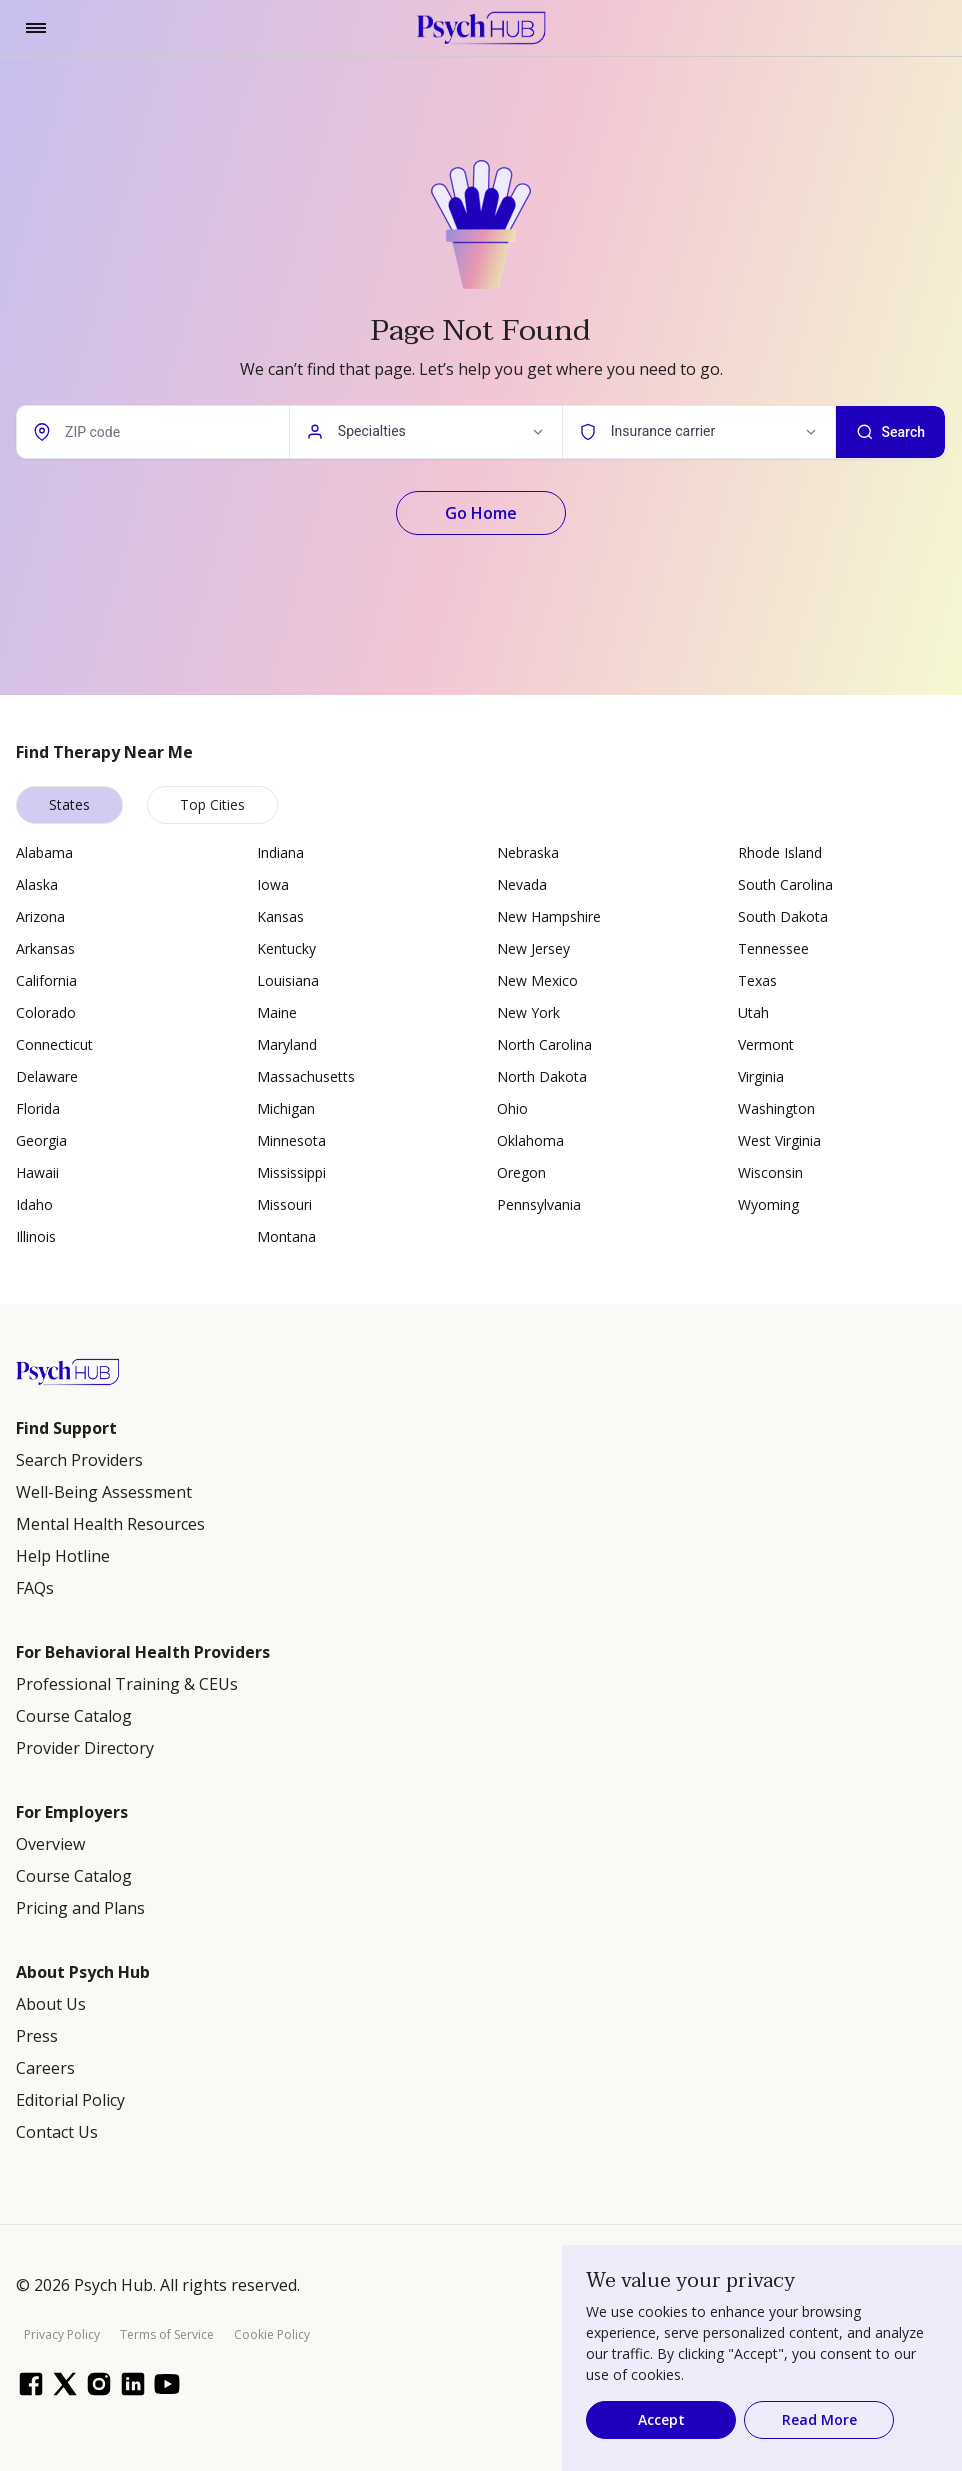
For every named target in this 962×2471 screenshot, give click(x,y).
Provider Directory (85, 1748)
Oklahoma (530, 1140)
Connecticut (54, 1044)
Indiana (280, 852)
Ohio (512, 1108)
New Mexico (537, 980)
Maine (277, 1012)
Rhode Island (780, 852)
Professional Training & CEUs (127, 1684)
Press (37, 2036)
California (46, 980)
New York (528, 1012)
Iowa (273, 884)
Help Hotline (63, 1556)
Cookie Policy (272, 2334)
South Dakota (783, 916)
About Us (51, 2004)
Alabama (44, 852)
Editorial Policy (70, 2100)
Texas (757, 980)
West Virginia (779, 1140)
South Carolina (785, 884)
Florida (38, 1108)
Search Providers (79, 1460)
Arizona (40, 916)
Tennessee (773, 948)
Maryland (287, 1044)
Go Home (481, 513)
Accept (661, 2419)
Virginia (761, 1076)
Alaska (37, 884)
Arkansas (45, 948)
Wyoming (768, 1204)
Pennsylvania (539, 1204)
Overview (50, 1844)
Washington (776, 1108)
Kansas (280, 916)
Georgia (41, 1140)
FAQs (35, 1588)
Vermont (766, 1044)
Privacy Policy (62, 2334)
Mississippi (291, 1172)
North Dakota (542, 1076)
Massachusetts (306, 1076)
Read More (819, 2419)
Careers (45, 2068)
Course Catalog (74, 1716)
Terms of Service (167, 2334)
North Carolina (544, 1044)
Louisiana (288, 980)
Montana (286, 1236)
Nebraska (528, 852)
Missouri (284, 1204)
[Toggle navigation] (36, 28)
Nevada (522, 884)
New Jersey (533, 948)
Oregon (521, 1172)
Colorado (46, 1012)
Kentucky (286, 948)
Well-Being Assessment (104, 1492)
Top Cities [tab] (212, 804)
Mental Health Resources (110, 1524)
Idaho (34, 1204)
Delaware (47, 1076)
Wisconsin (770, 1172)
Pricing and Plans (80, 1908)
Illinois (36, 1236)
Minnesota (291, 1140)
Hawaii (37, 1172)
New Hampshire (549, 916)
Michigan (286, 1108)
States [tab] (69, 804)
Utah (753, 1012)
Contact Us (57, 2132)
